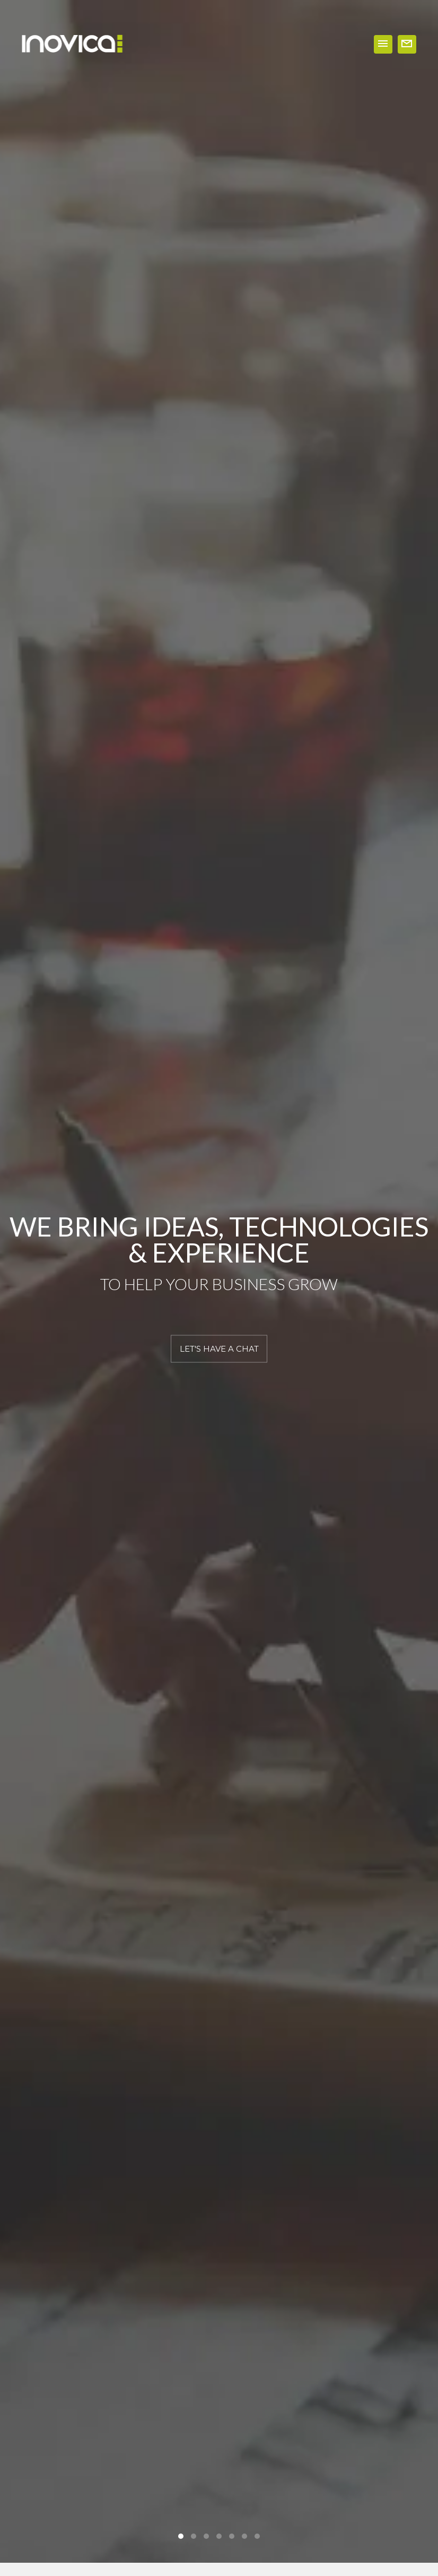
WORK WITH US (407, 44)
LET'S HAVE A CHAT (219, 1349)
